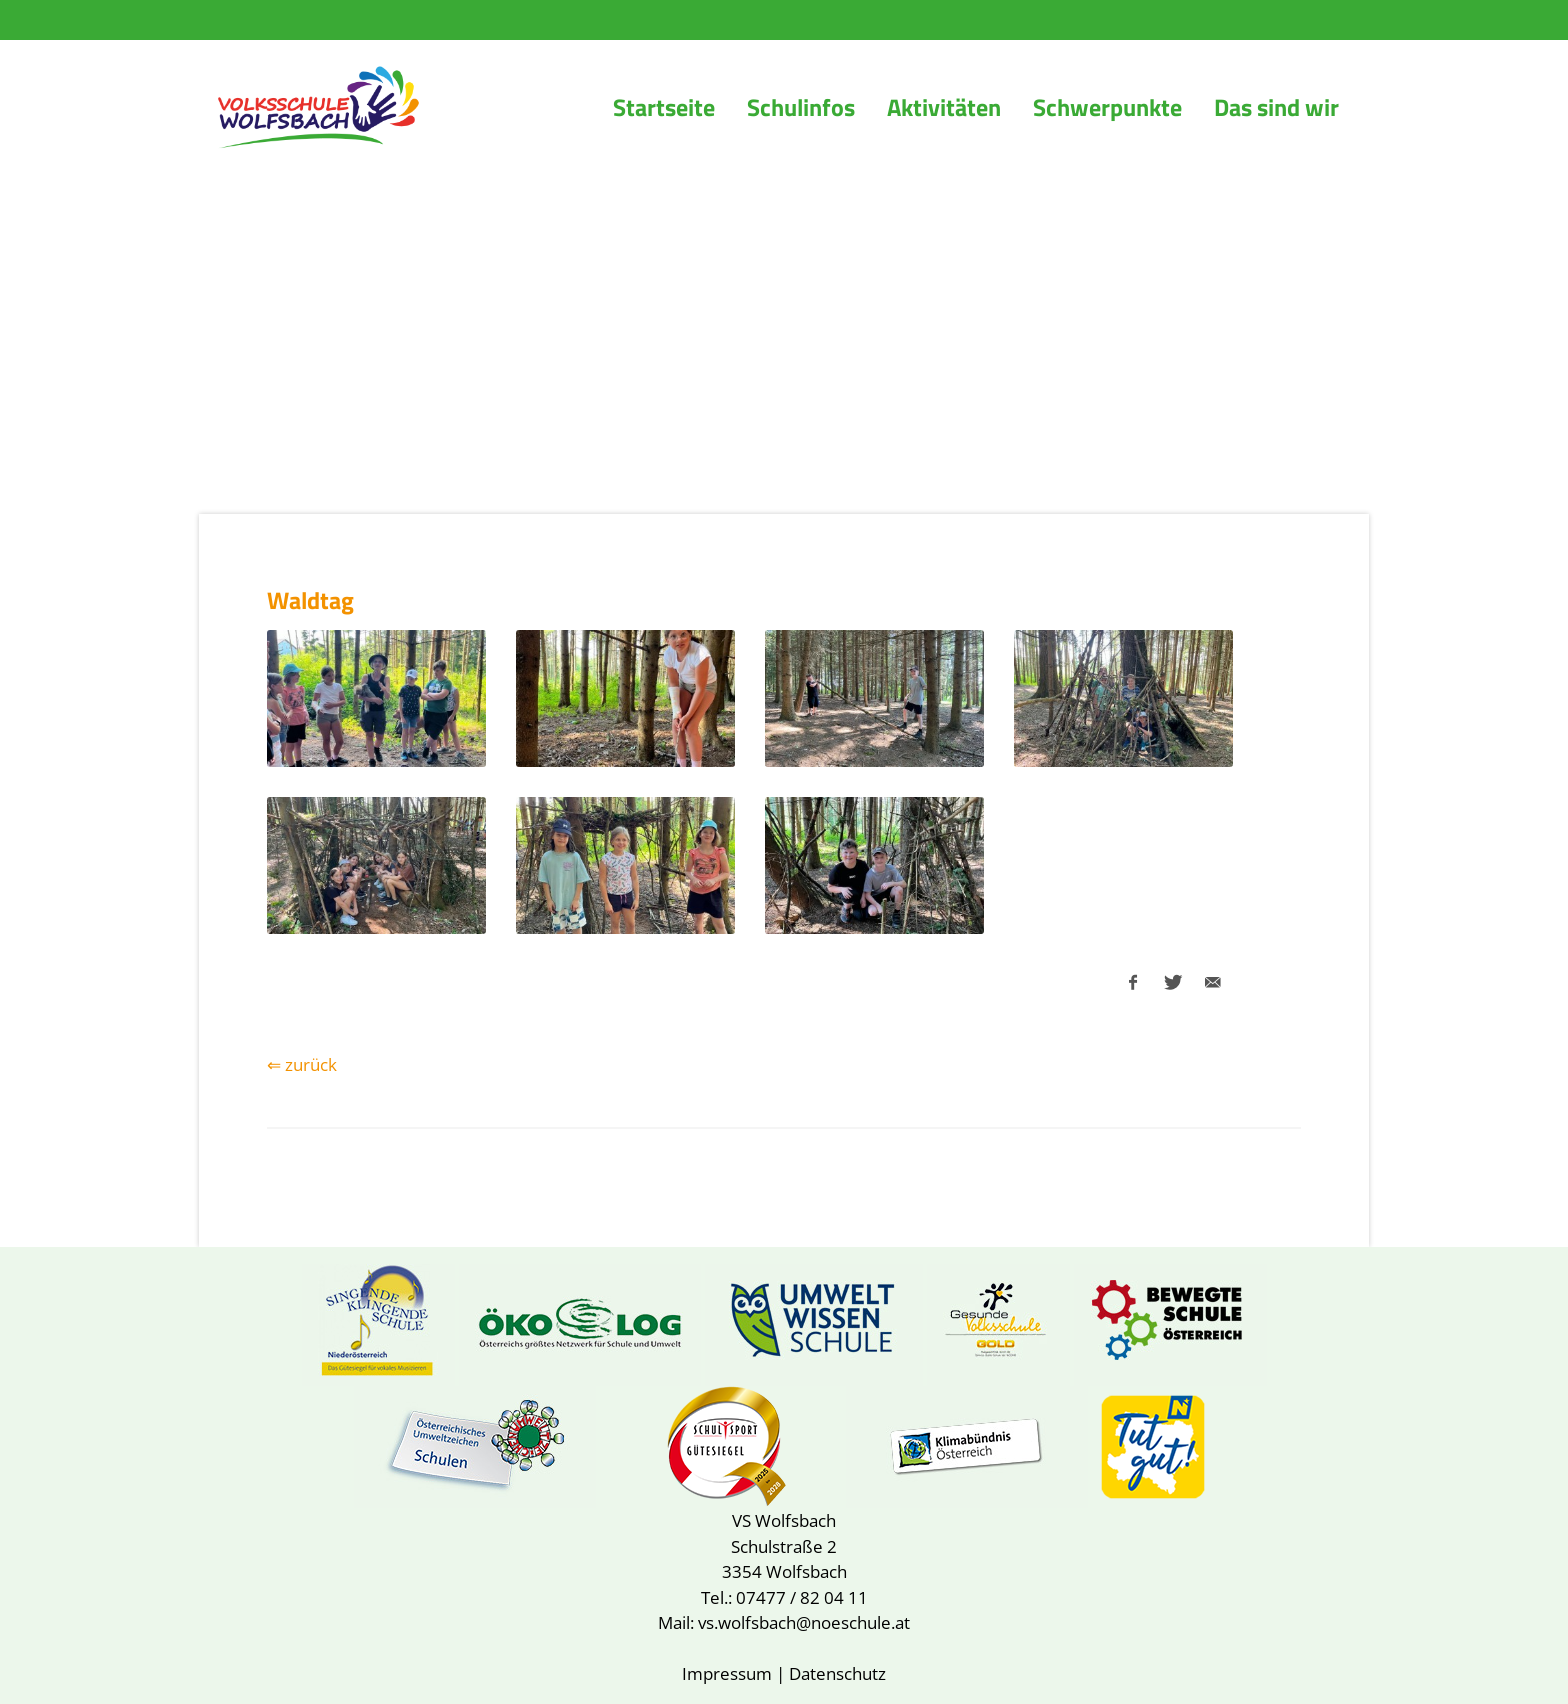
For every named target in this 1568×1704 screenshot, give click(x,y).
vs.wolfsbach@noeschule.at (804, 1622)
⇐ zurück (302, 1064)
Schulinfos (801, 107)
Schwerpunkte (1107, 107)
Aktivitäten (944, 107)
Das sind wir (1276, 107)
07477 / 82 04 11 (802, 1597)
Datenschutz (837, 1673)
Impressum (727, 1673)
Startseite (664, 107)
